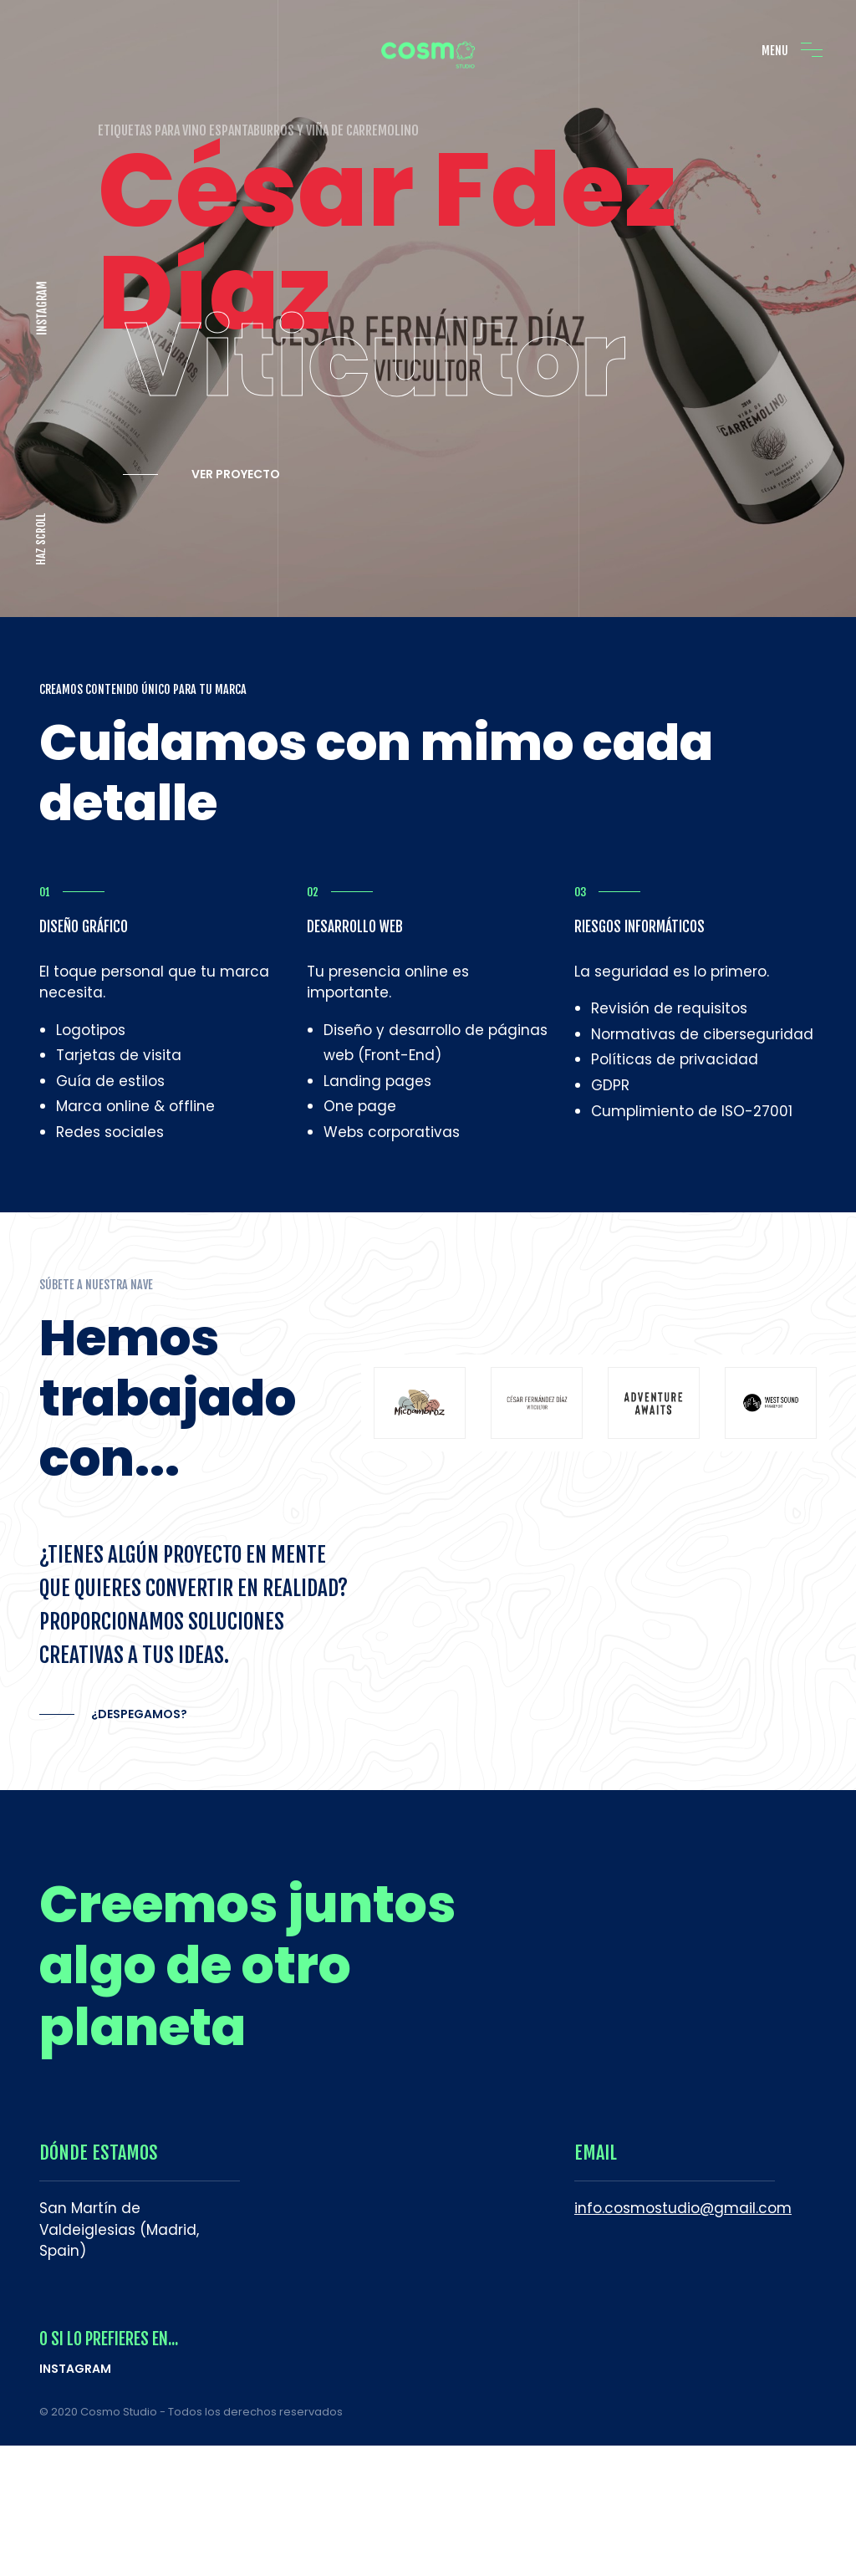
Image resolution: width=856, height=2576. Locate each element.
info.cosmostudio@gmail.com (683, 2193)
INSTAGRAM (42, 301)
